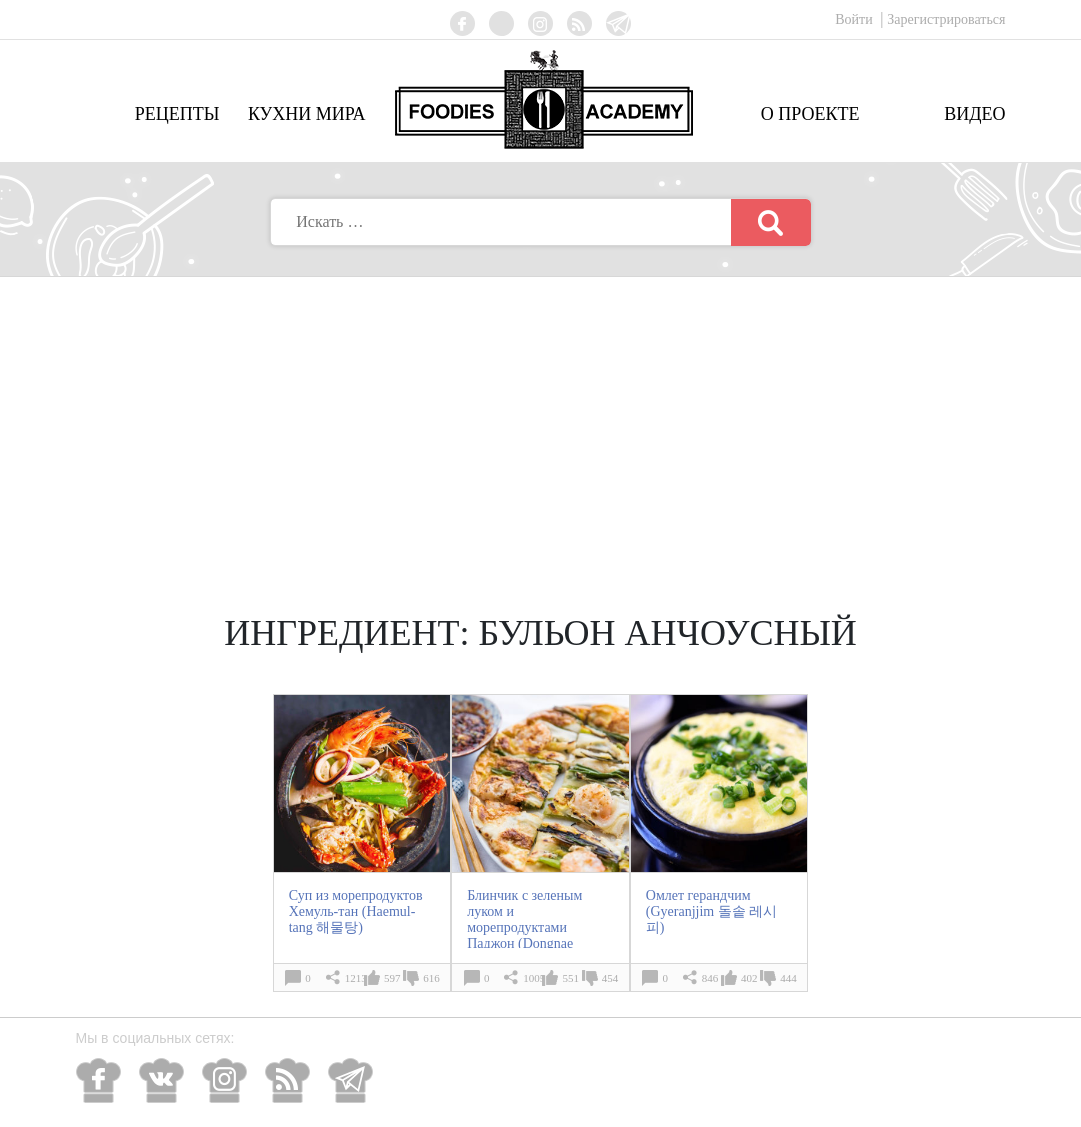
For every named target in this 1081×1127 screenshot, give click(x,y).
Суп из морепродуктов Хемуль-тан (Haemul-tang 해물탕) (356, 911)
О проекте (810, 114)
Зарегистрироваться (946, 19)
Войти (855, 19)
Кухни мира (307, 114)
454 (610, 978)
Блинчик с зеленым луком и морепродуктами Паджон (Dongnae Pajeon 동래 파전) (524, 927)
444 (788, 978)
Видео (974, 114)
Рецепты (177, 114)
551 (570, 978)
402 (749, 978)
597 (392, 978)
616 (431, 978)
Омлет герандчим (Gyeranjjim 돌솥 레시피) (711, 911)
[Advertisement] (541, 427)
